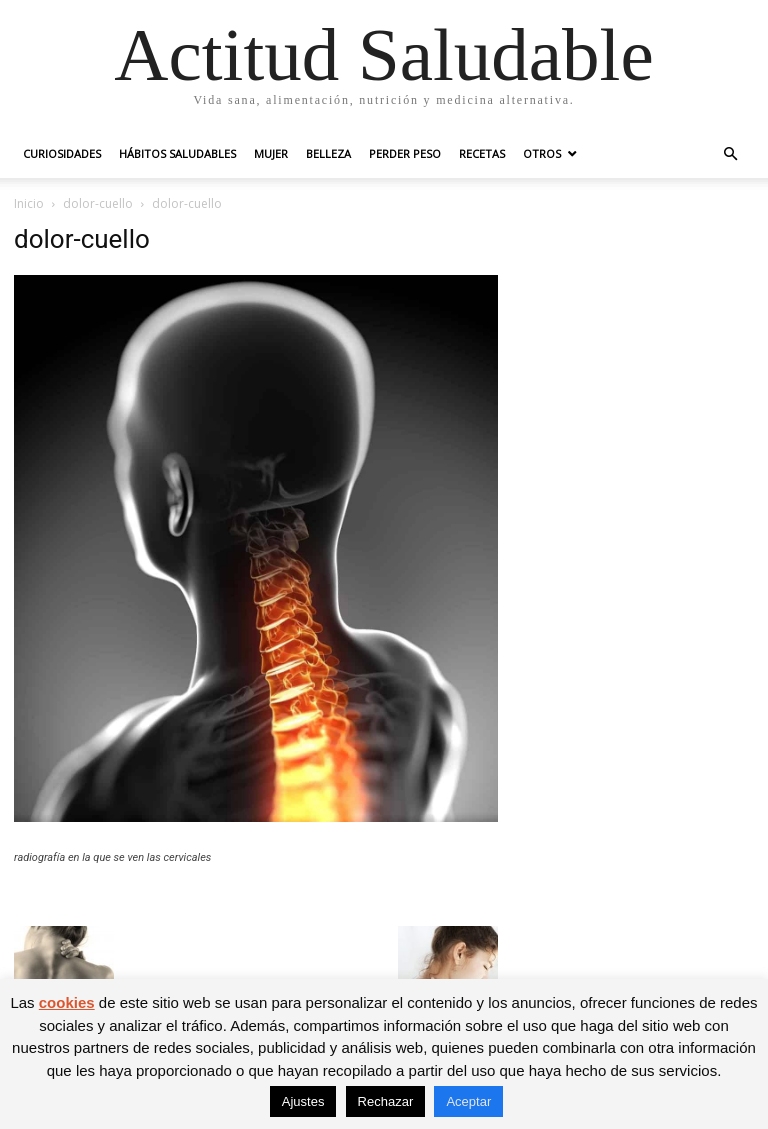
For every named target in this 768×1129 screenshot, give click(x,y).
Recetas (482, 153)
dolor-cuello (98, 203)
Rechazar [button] (386, 1101)
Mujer (271, 153)
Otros (542, 153)
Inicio (29, 203)
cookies (67, 1002)
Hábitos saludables (177, 153)
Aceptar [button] (468, 1101)
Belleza (328, 153)
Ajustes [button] (303, 1101)
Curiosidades (62, 153)
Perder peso (405, 153)
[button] (730, 154)
